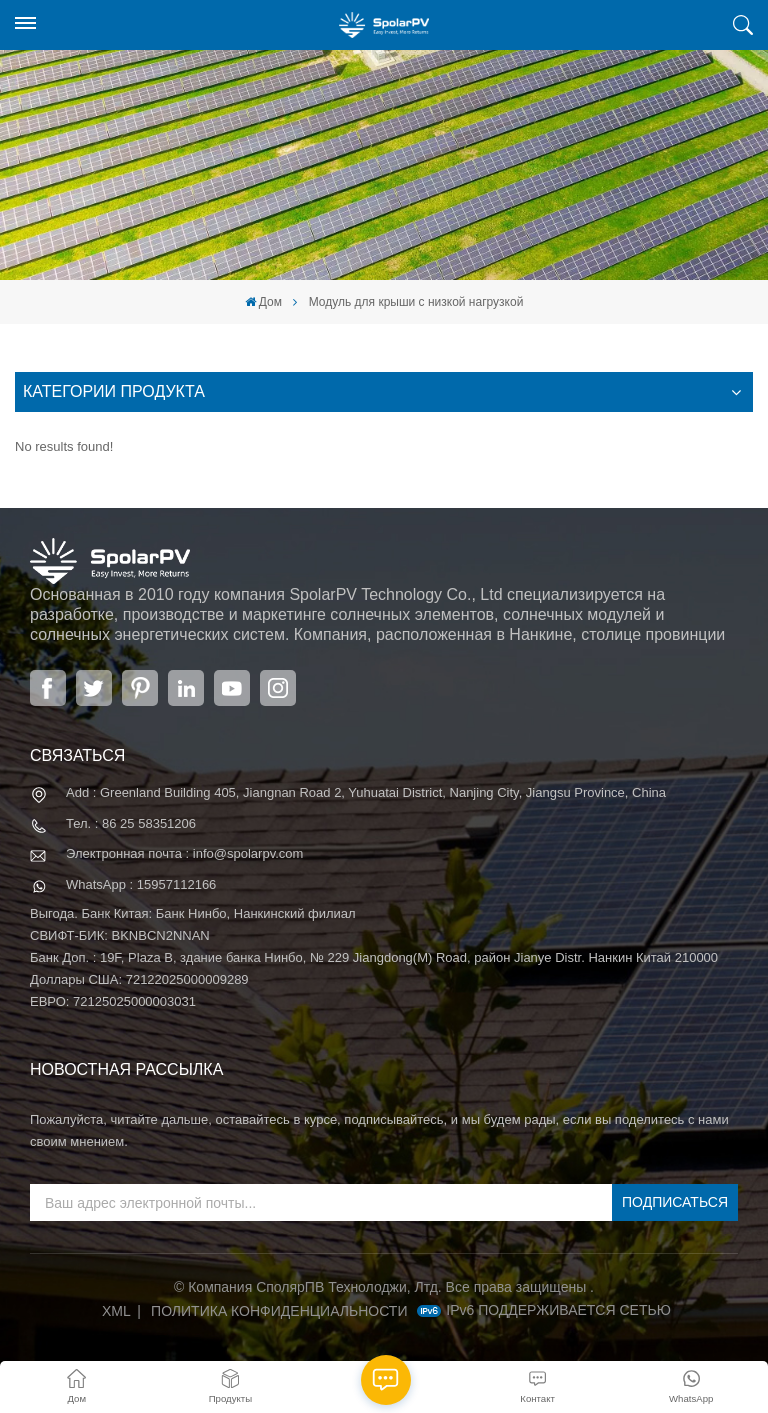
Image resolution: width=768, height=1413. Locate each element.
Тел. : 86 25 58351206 (131, 823)
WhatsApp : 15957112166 (141, 884)
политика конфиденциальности (279, 1311)
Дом (263, 302)
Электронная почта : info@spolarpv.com (184, 853)
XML (116, 1311)
